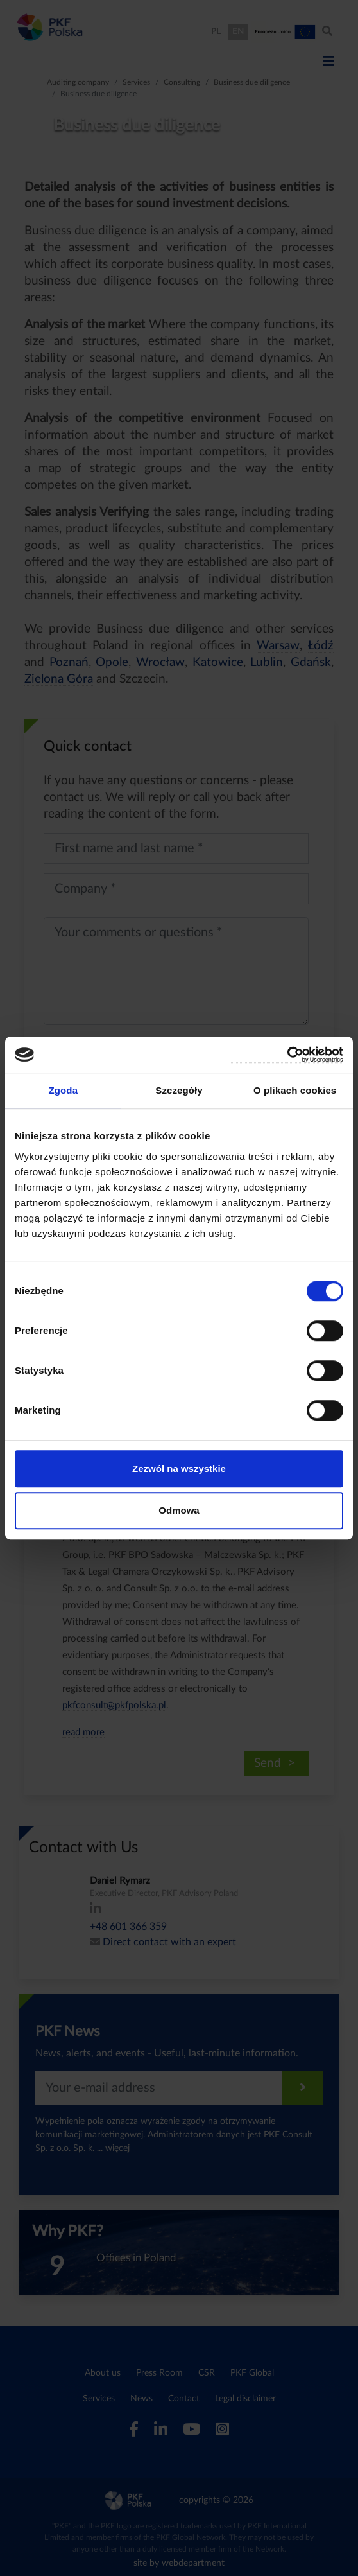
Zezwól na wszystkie (179, 1468)
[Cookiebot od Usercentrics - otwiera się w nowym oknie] (287, 1055)
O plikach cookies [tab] (294, 1090)
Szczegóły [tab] (178, 1090)
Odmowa (178, 1510)
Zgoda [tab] (63, 1090)
